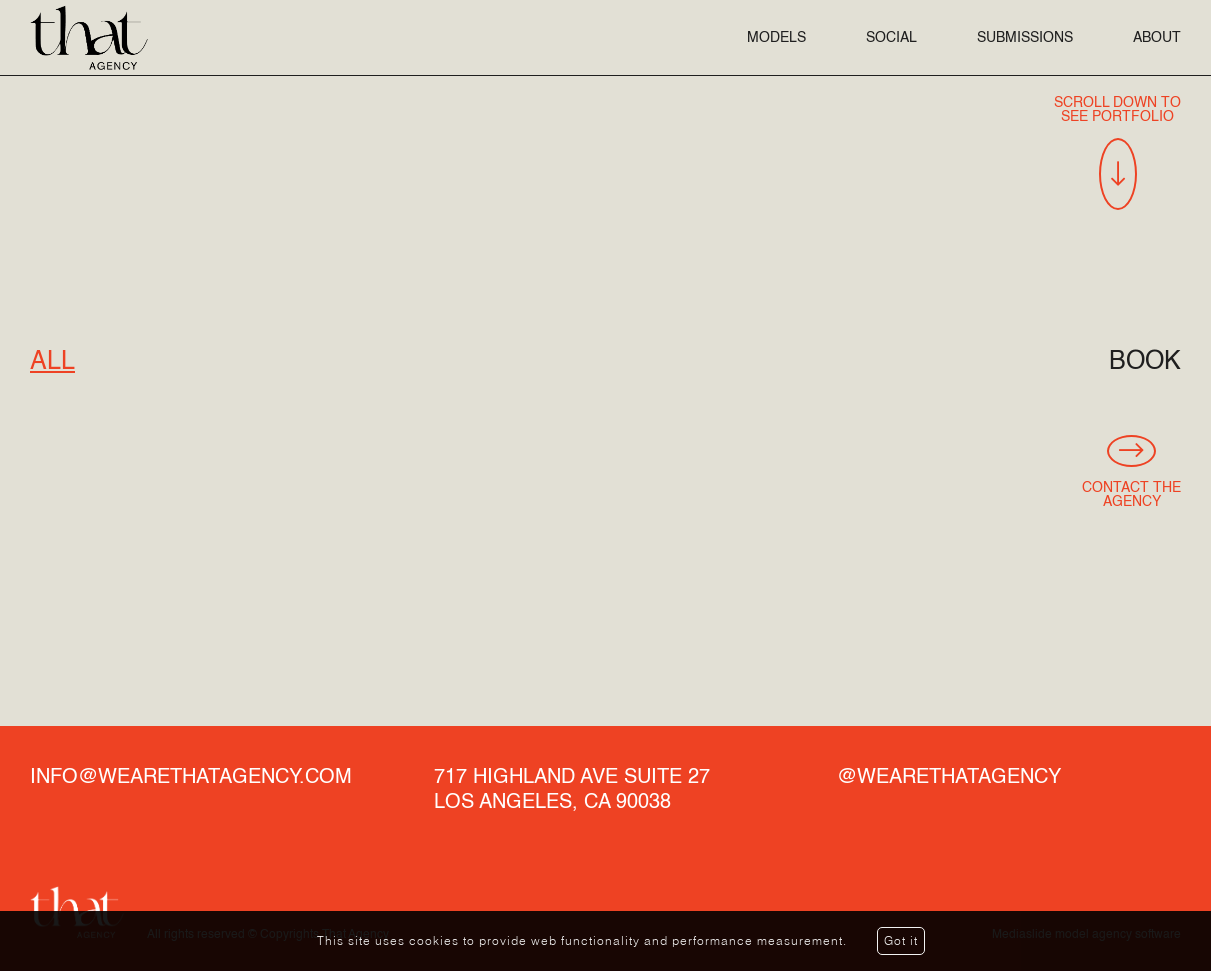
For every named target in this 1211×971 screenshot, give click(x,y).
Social (891, 38)
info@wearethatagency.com (191, 778)
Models (776, 38)
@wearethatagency (949, 778)
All (52, 362)
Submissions (1025, 38)
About (1157, 38)
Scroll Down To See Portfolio (1117, 153)
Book (1145, 362)
